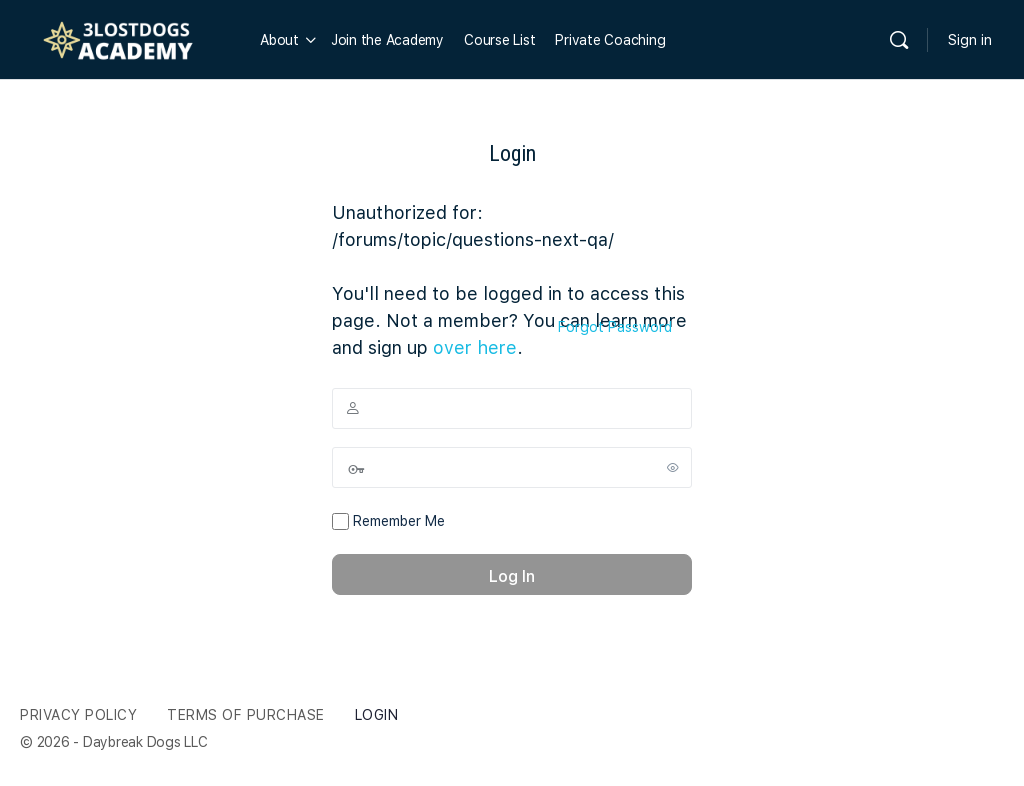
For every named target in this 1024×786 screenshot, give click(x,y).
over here (475, 347)
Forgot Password (615, 327)
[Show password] (673, 467)
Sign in (970, 40)
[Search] (899, 40)
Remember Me (388, 522)
